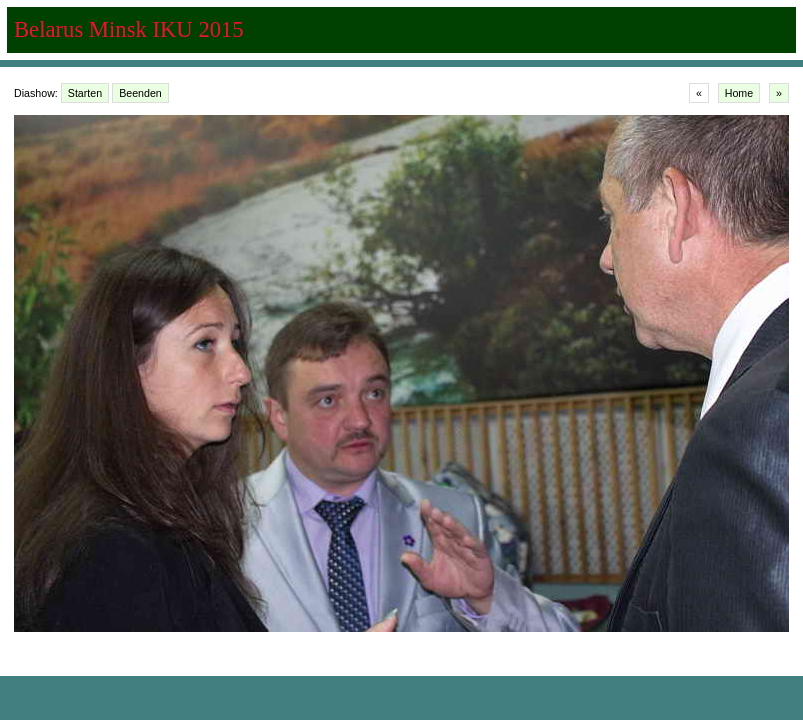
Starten (85, 93)
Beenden (140, 93)
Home (739, 93)
